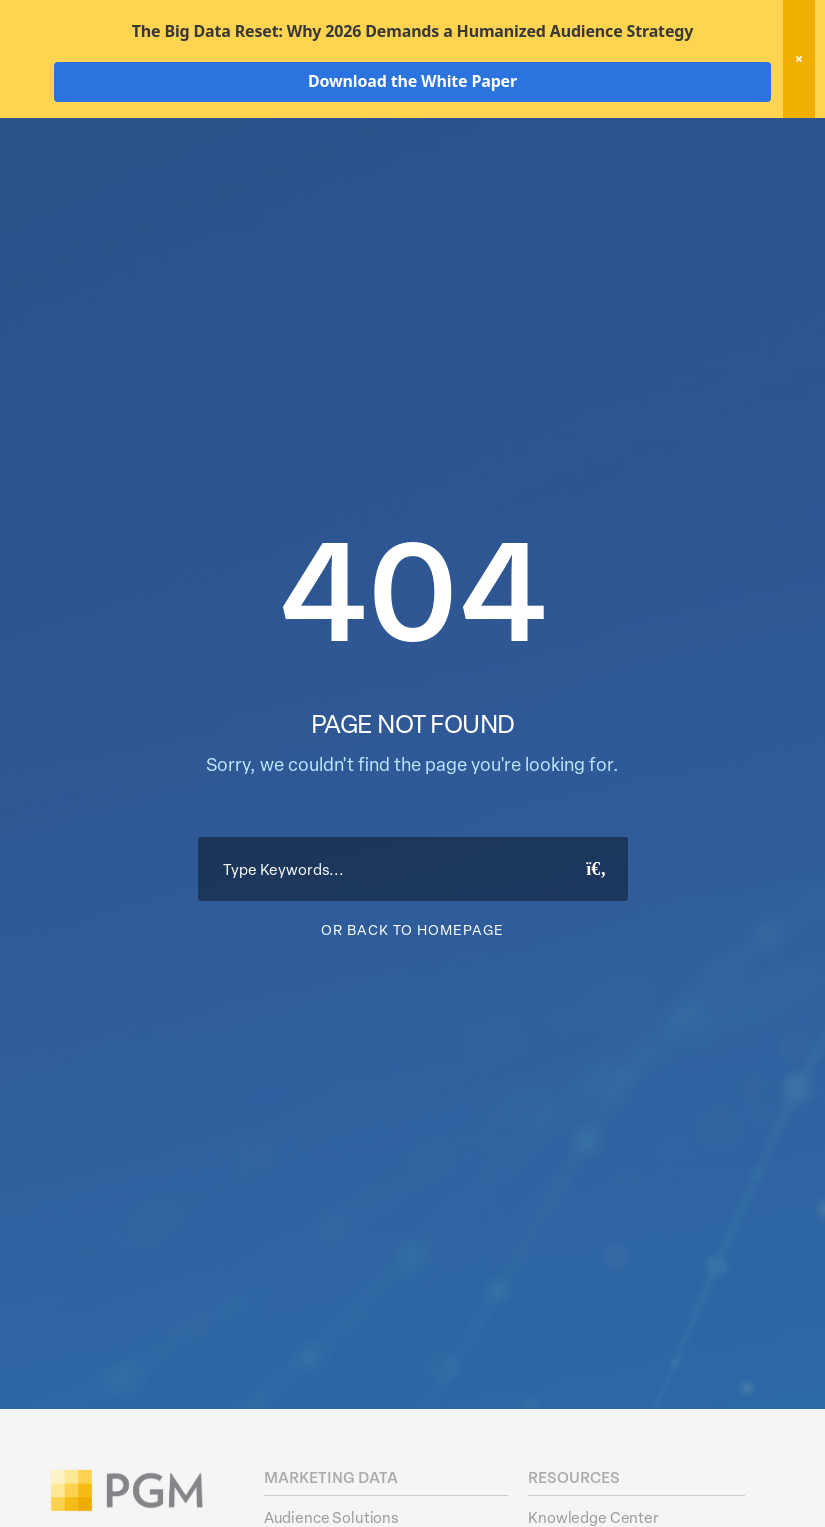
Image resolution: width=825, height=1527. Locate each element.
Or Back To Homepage (412, 1047)
